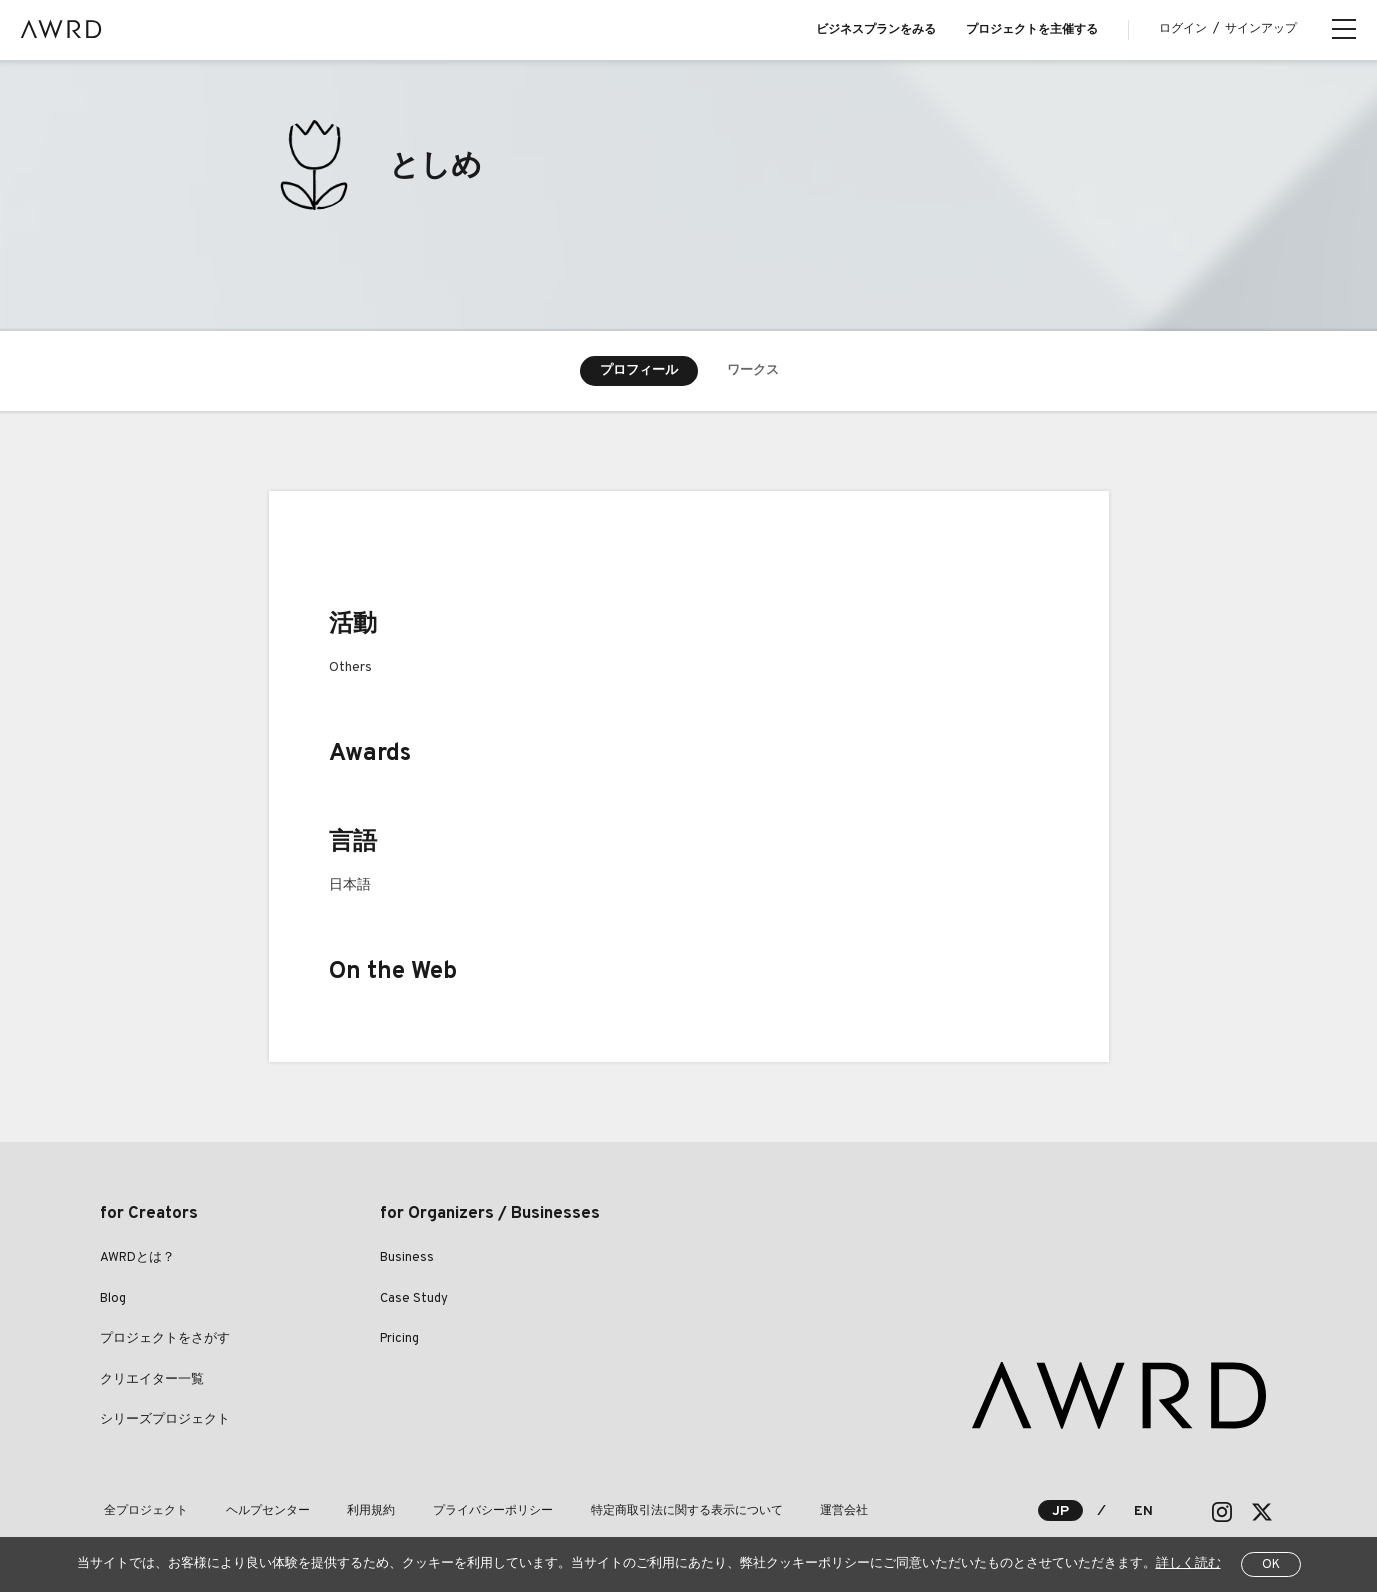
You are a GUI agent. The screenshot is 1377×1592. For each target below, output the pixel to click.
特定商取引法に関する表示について (652, 1511)
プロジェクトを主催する (1032, 30)
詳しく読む (1188, 1564)
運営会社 (802, 1511)
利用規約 (352, 1511)
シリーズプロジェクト (165, 1420)
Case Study (414, 1299)
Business (407, 1258)
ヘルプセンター (256, 1511)
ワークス (753, 371)
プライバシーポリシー (466, 1511)
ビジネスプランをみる (876, 30)
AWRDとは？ (137, 1258)
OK (1271, 1565)
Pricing (399, 1339)
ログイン (1183, 29)
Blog (113, 1299)
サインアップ (1261, 29)
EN (1143, 1511)
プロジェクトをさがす (165, 1339)
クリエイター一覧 (152, 1380)
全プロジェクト (142, 1511)
